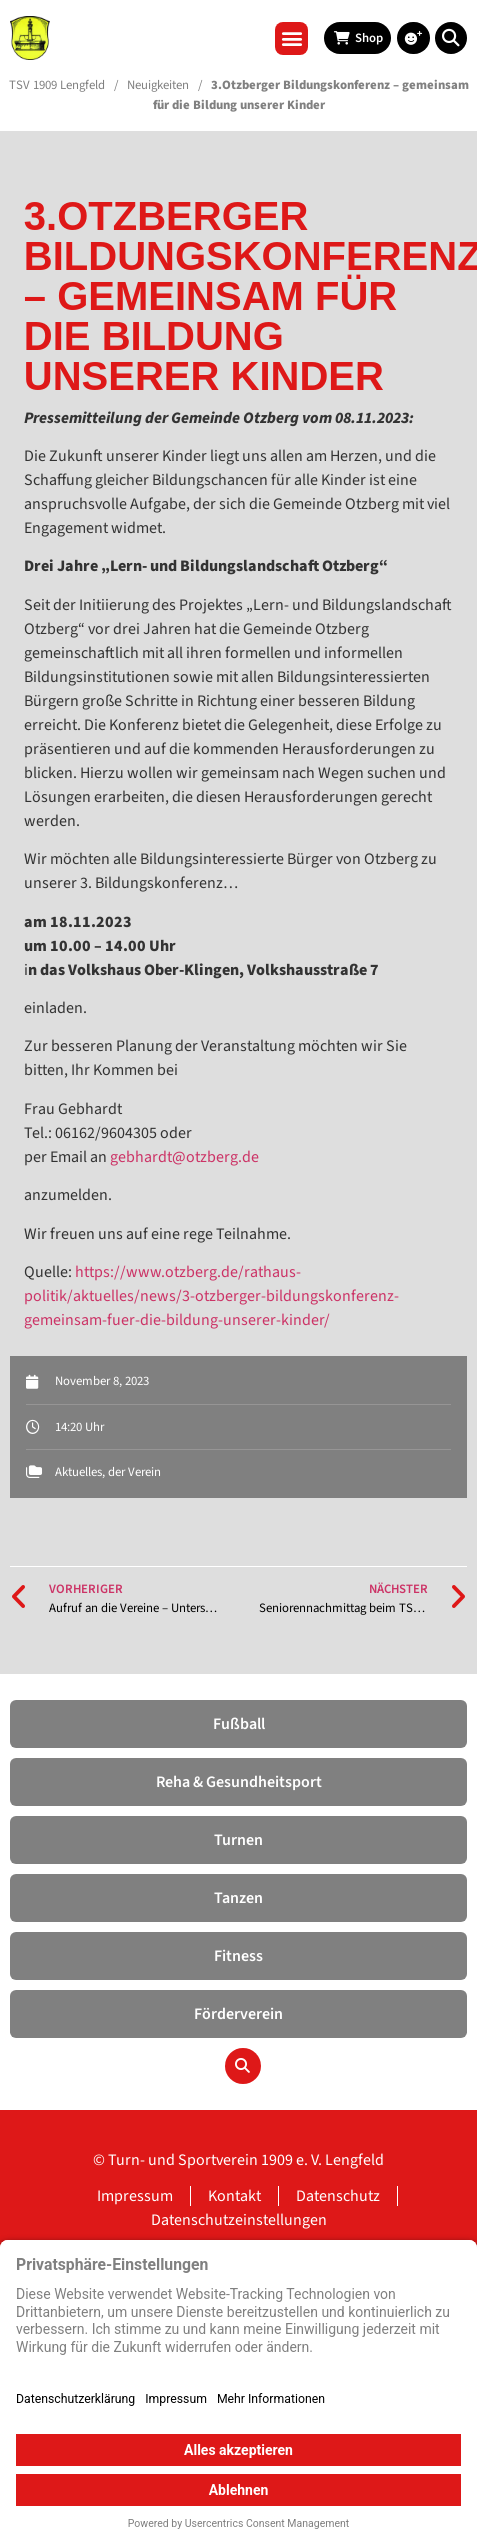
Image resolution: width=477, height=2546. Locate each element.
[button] (291, 38)
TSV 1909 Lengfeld (57, 85)
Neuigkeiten (158, 85)
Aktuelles (78, 1472)
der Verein (134, 1472)
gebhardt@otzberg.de (184, 1157)
